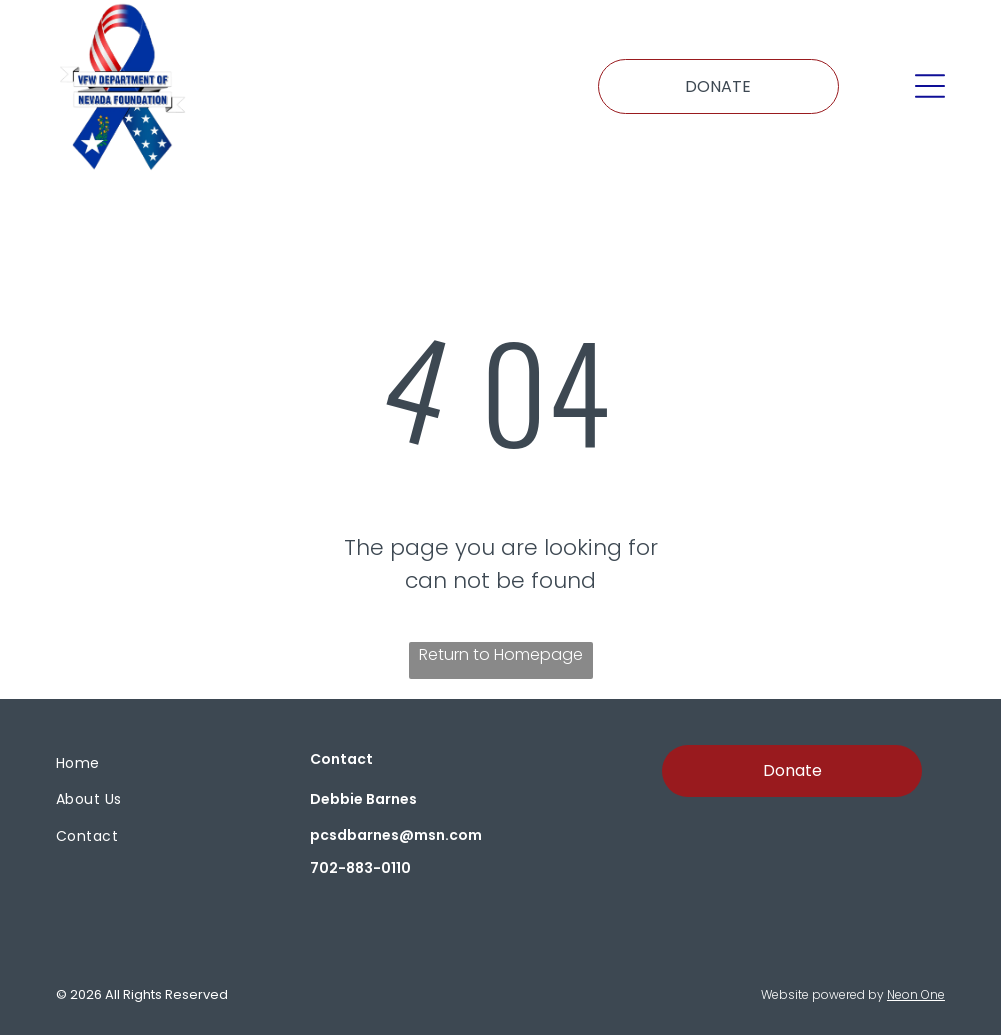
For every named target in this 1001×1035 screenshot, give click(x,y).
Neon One (916, 994)
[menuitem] (157, 763)
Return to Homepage (501, 654)
